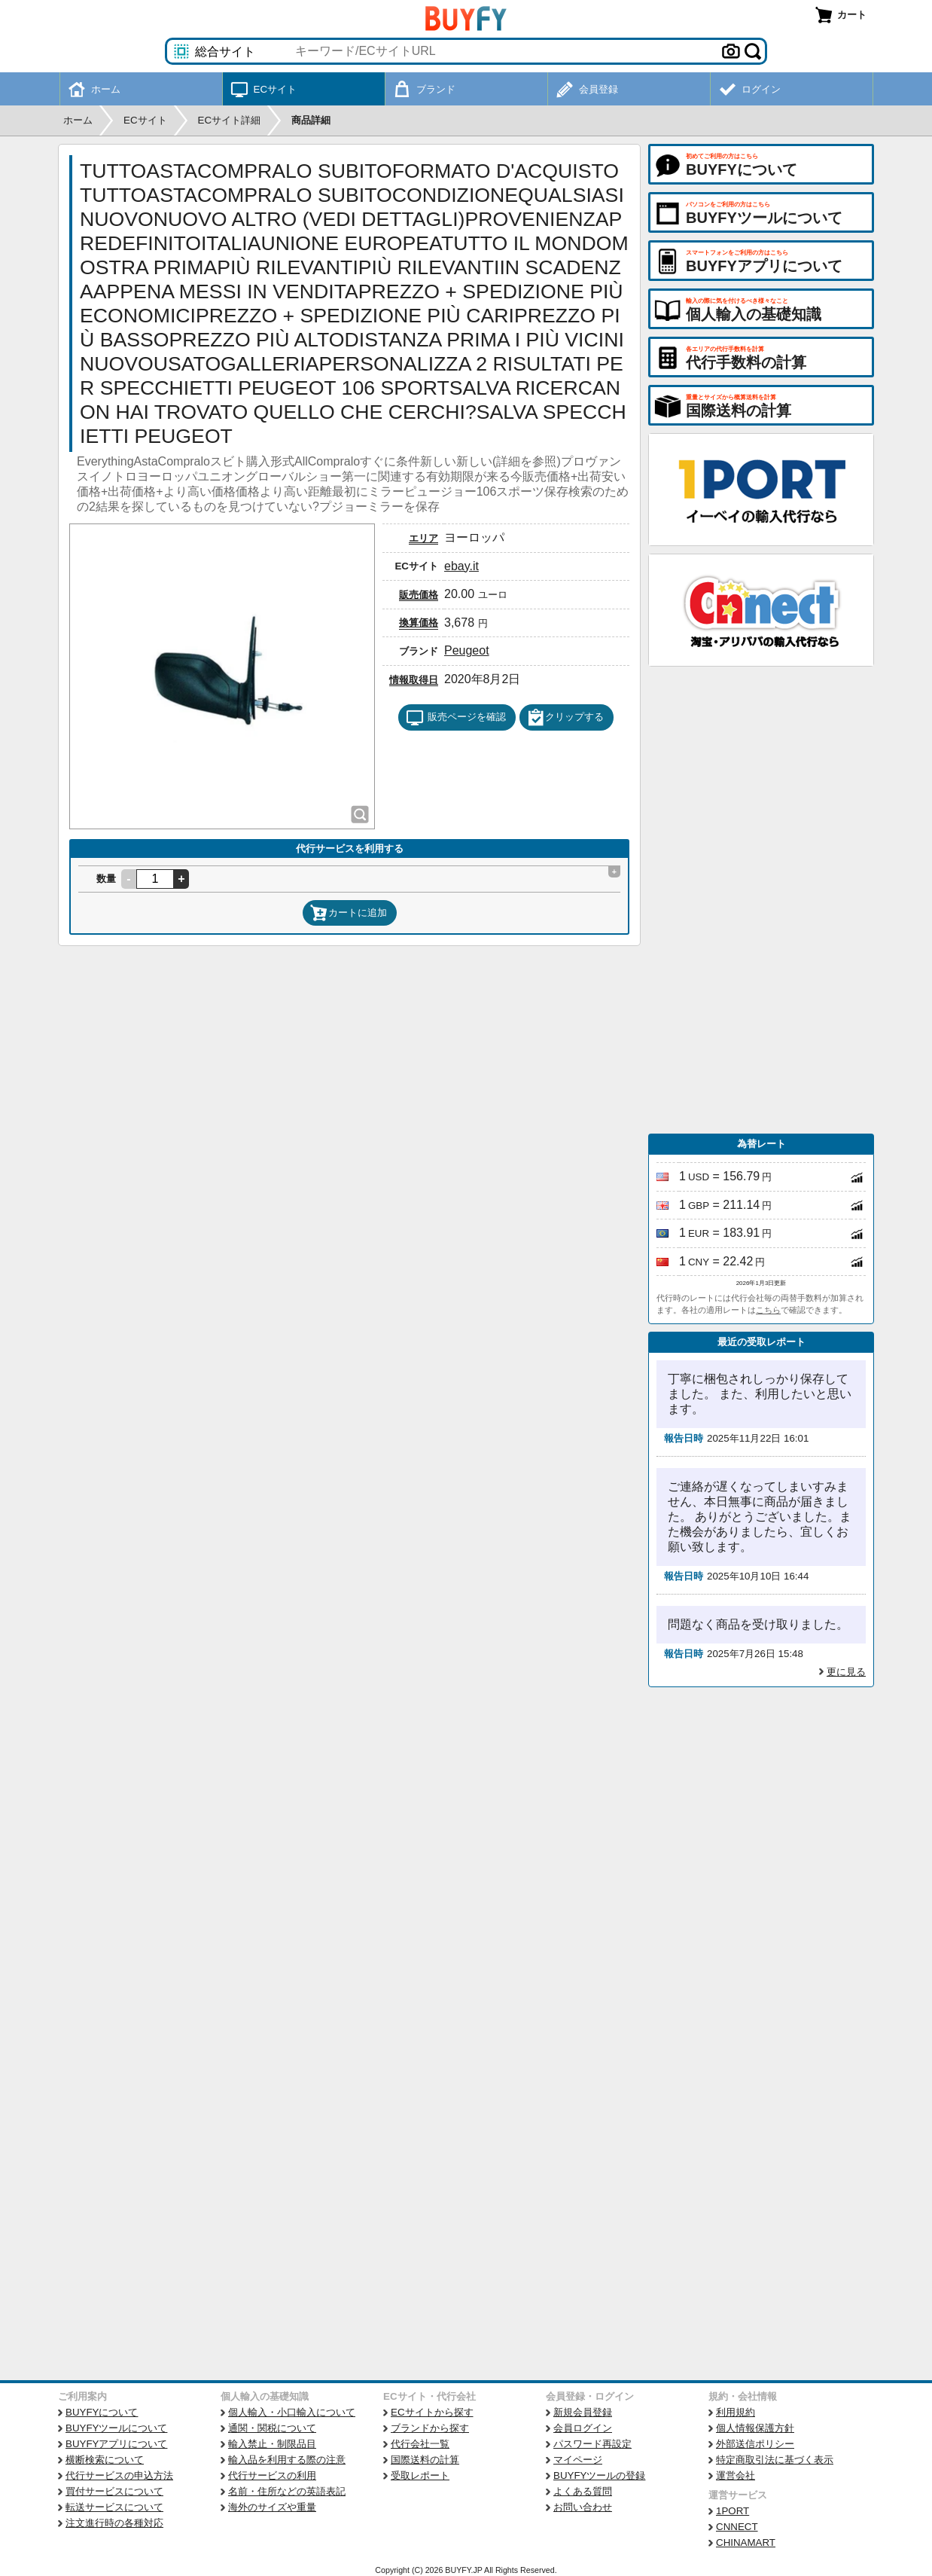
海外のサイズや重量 (272, 2507)
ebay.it (461, 566)
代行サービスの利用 (272, 2475)
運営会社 (735, 2475)
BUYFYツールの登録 (599, 2475)
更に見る (846, 1671)
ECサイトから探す (432, 2412)
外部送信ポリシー (755, 2443)
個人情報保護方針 (755, 2428)
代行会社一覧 (420, 2443)
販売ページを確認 (456, 718)
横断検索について (104, 2459)
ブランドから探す (430, 2428)
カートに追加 (348, 913)
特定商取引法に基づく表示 (774, 2459)
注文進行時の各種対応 (114, 2523)
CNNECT (737, 2526)
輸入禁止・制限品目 (272, 2443)
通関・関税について (272, 2428)
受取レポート (420, 2475)
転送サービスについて (114, 2507)
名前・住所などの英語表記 (287, 2491)
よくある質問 (582, 2491)
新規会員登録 (582, 2412)
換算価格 (418, 622)
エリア (423, 538)
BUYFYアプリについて (116, 2443)
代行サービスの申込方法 (119, 2475)
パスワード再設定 (592, 2443)
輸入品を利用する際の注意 (287, 2459)
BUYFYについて (101, 2412)
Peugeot (466, 650)
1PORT (732, 2510)
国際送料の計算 (425, 2459)
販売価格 (418, 594)
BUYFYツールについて (116, 2428)
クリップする (565, 718)
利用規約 (735, 2412)
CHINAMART (745, 2542)
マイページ (577, 2459)
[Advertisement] (761, 900)
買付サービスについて (114, 2491)
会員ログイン (582, 2428)
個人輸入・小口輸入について (291, 2412)
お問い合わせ (582, 2507)
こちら (768, 1309)
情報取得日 (413, 679)
